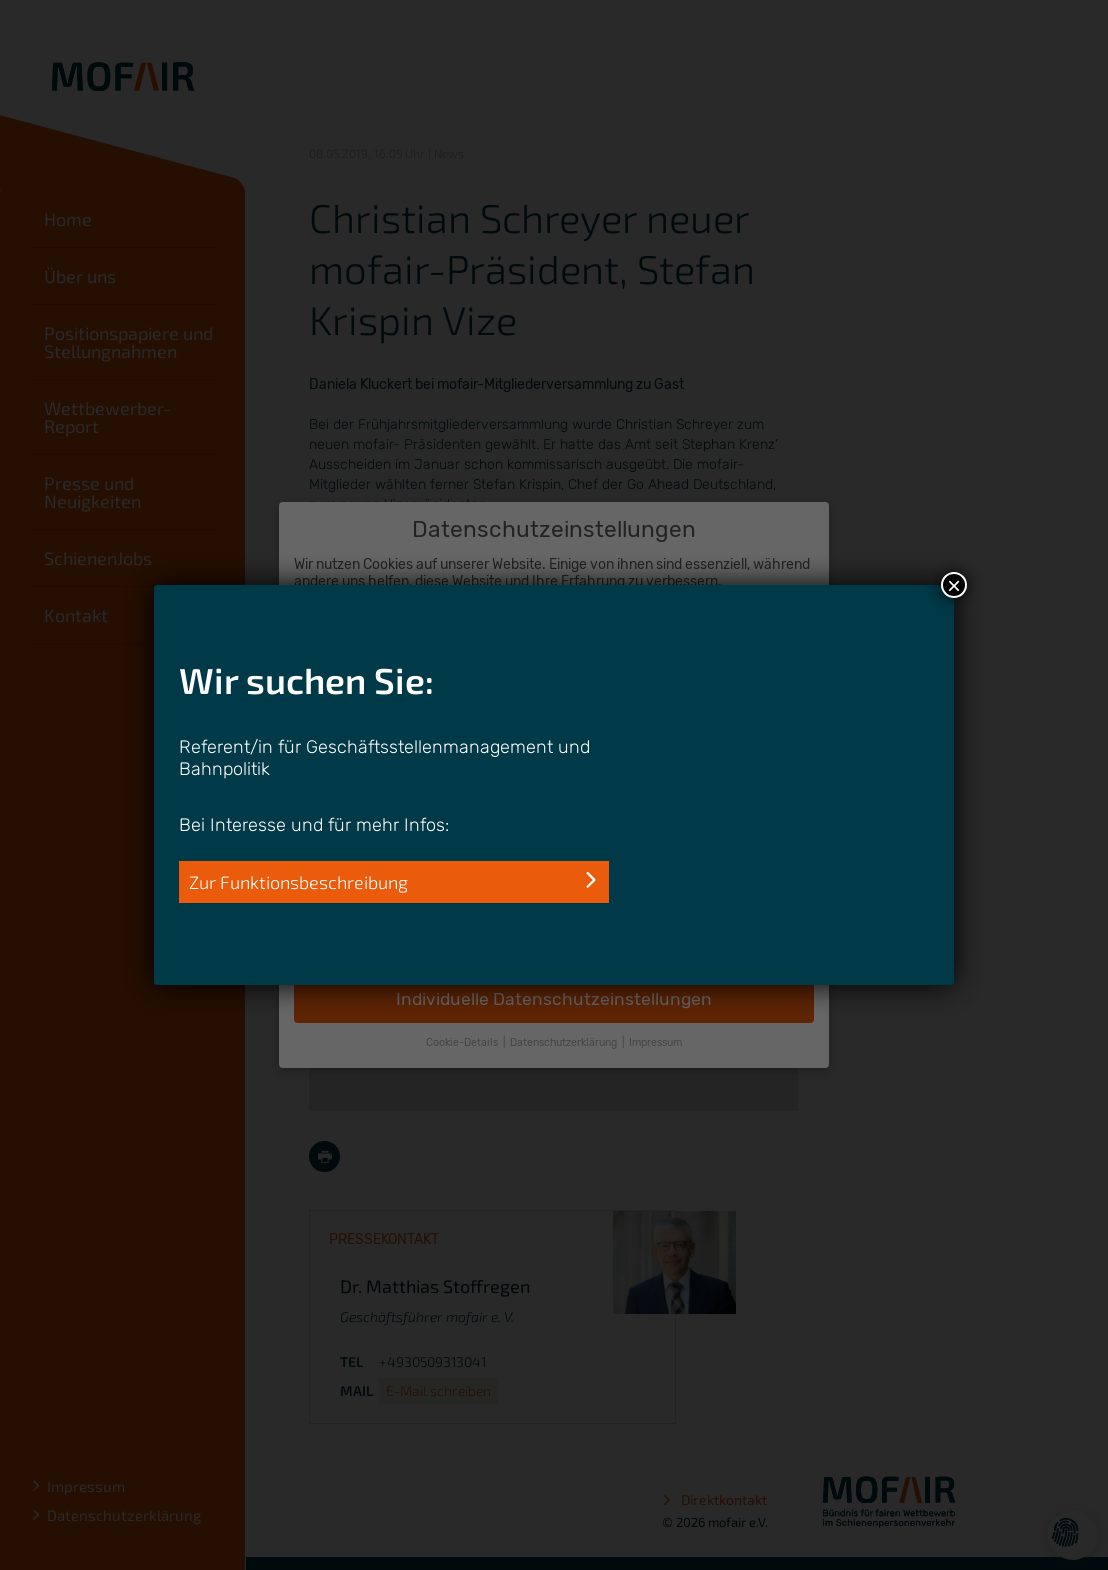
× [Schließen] (954, 585)
